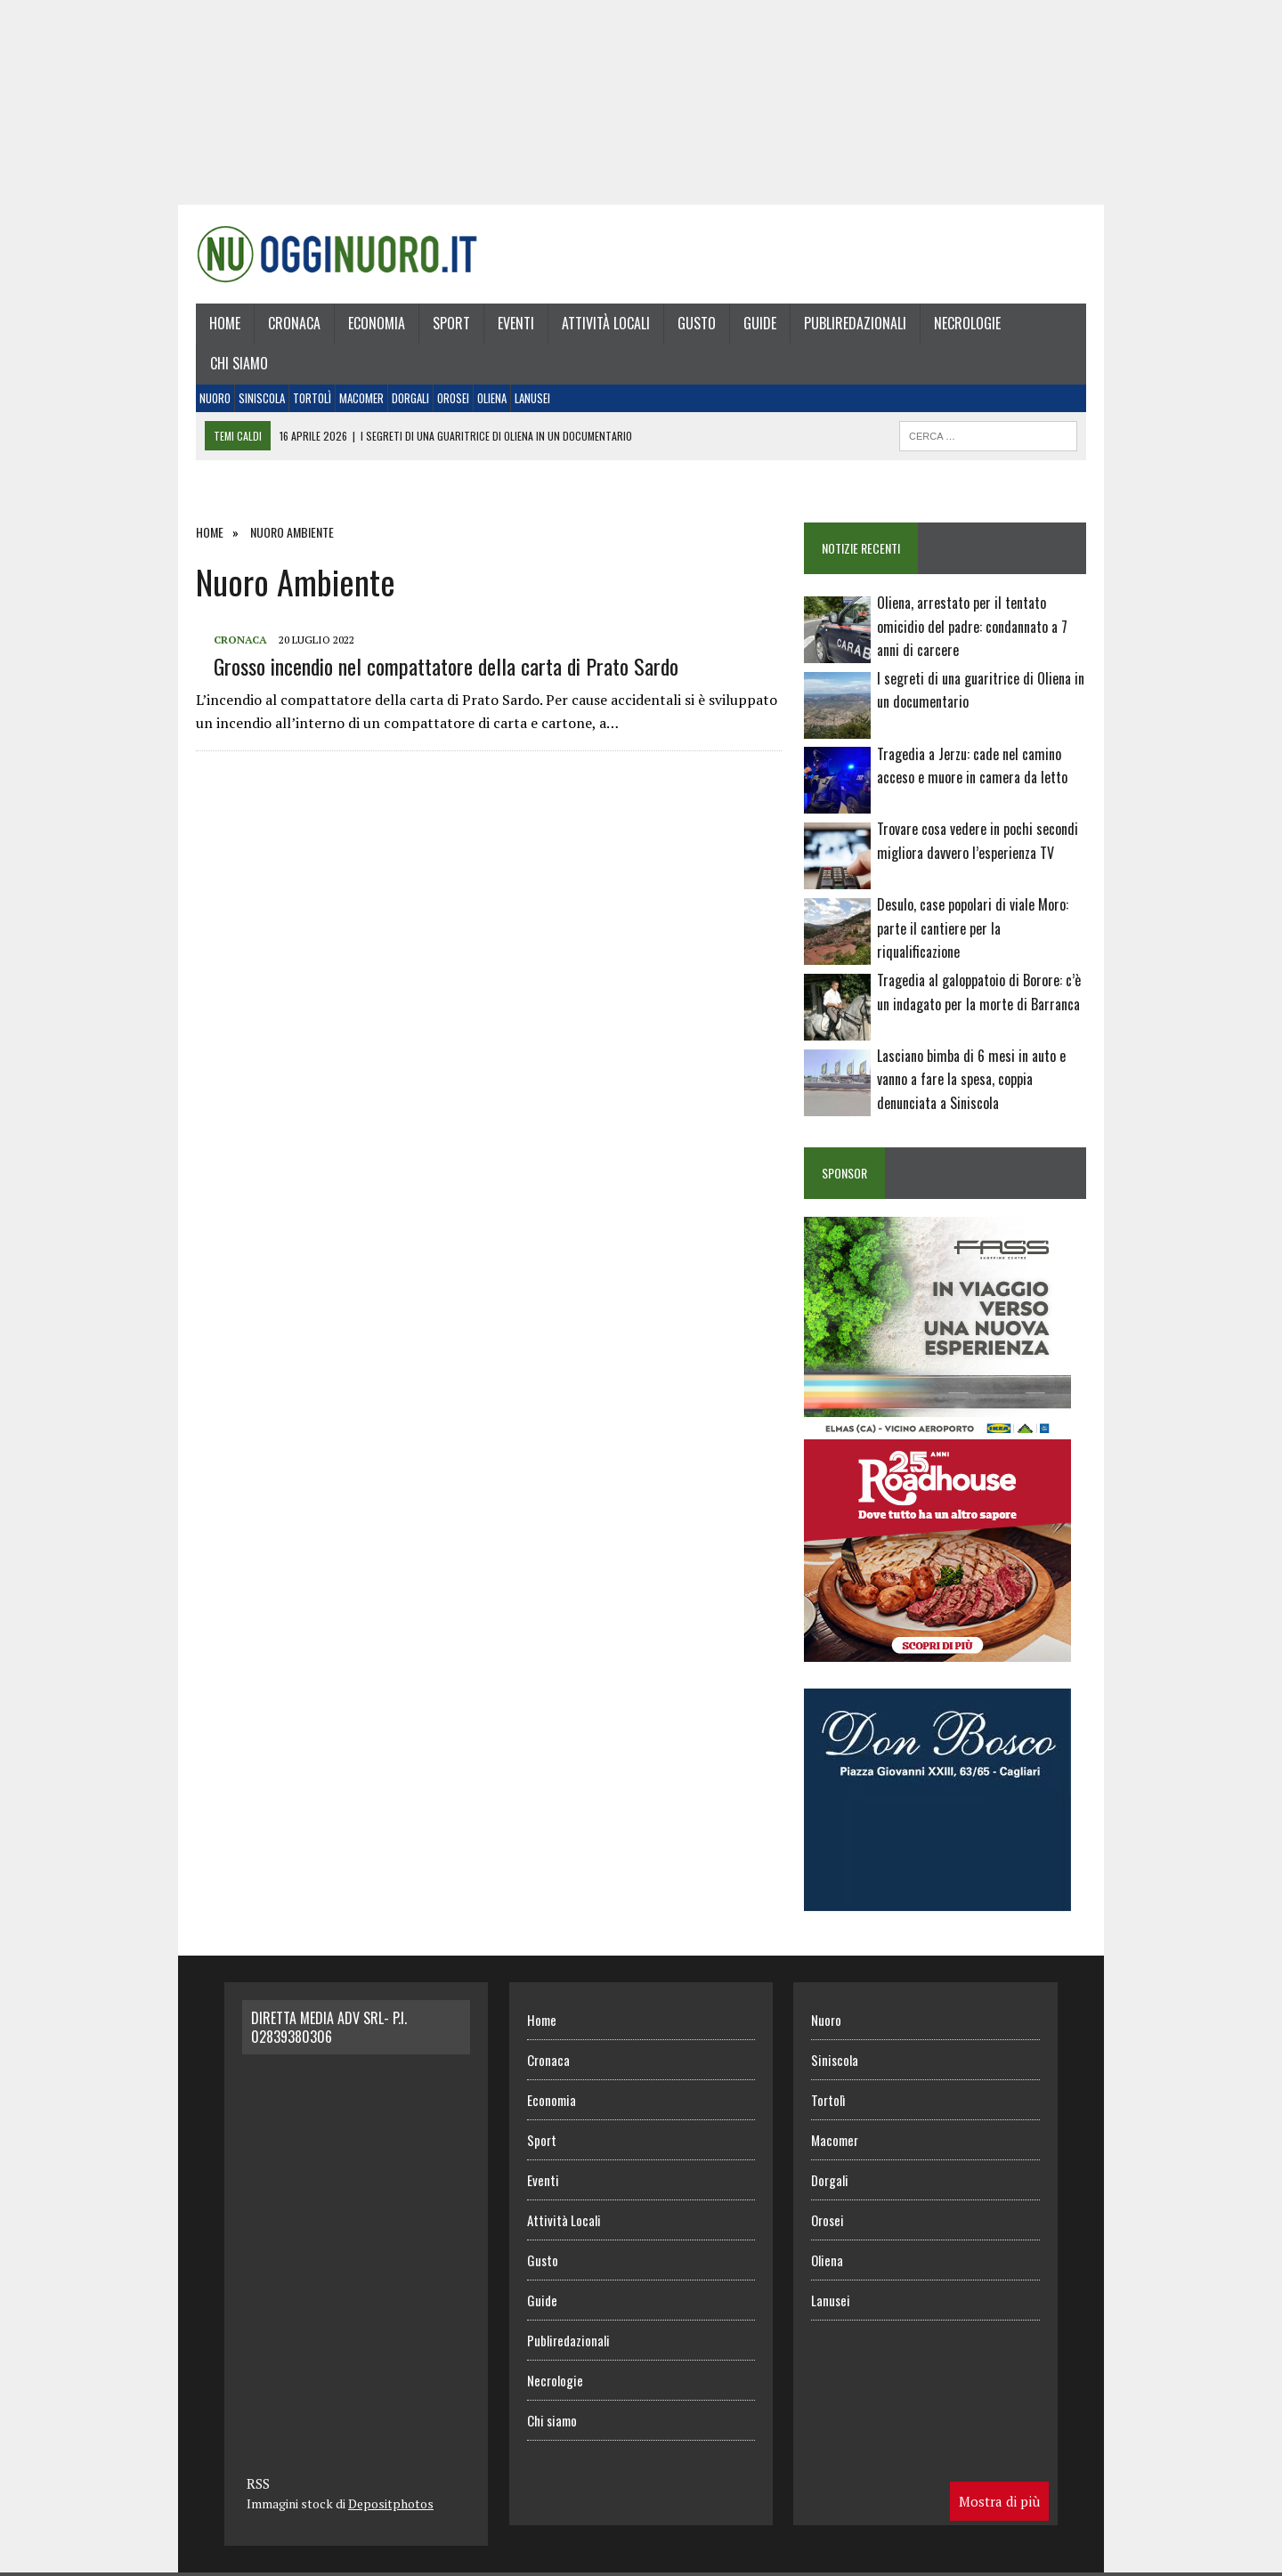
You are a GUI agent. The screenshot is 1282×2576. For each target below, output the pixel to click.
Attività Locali (606, 323)
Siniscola (262, 398)
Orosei (453, 398)
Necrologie (967, 323)
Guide (759, 323)
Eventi (516, 323)
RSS (258, 2483)
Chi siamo (239, 363)
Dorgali (410, 398)
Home (224, 323)
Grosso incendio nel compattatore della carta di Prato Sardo (446, 666)
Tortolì (312, 398)
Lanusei (532, 398)
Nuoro (215, 398)
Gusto (697, 323)
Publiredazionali (855, 323)
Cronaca (294, 323)
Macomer (361, 398)
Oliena (492, 398)
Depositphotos (391, 2503)
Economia (376, 323)
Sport (451, 323)
